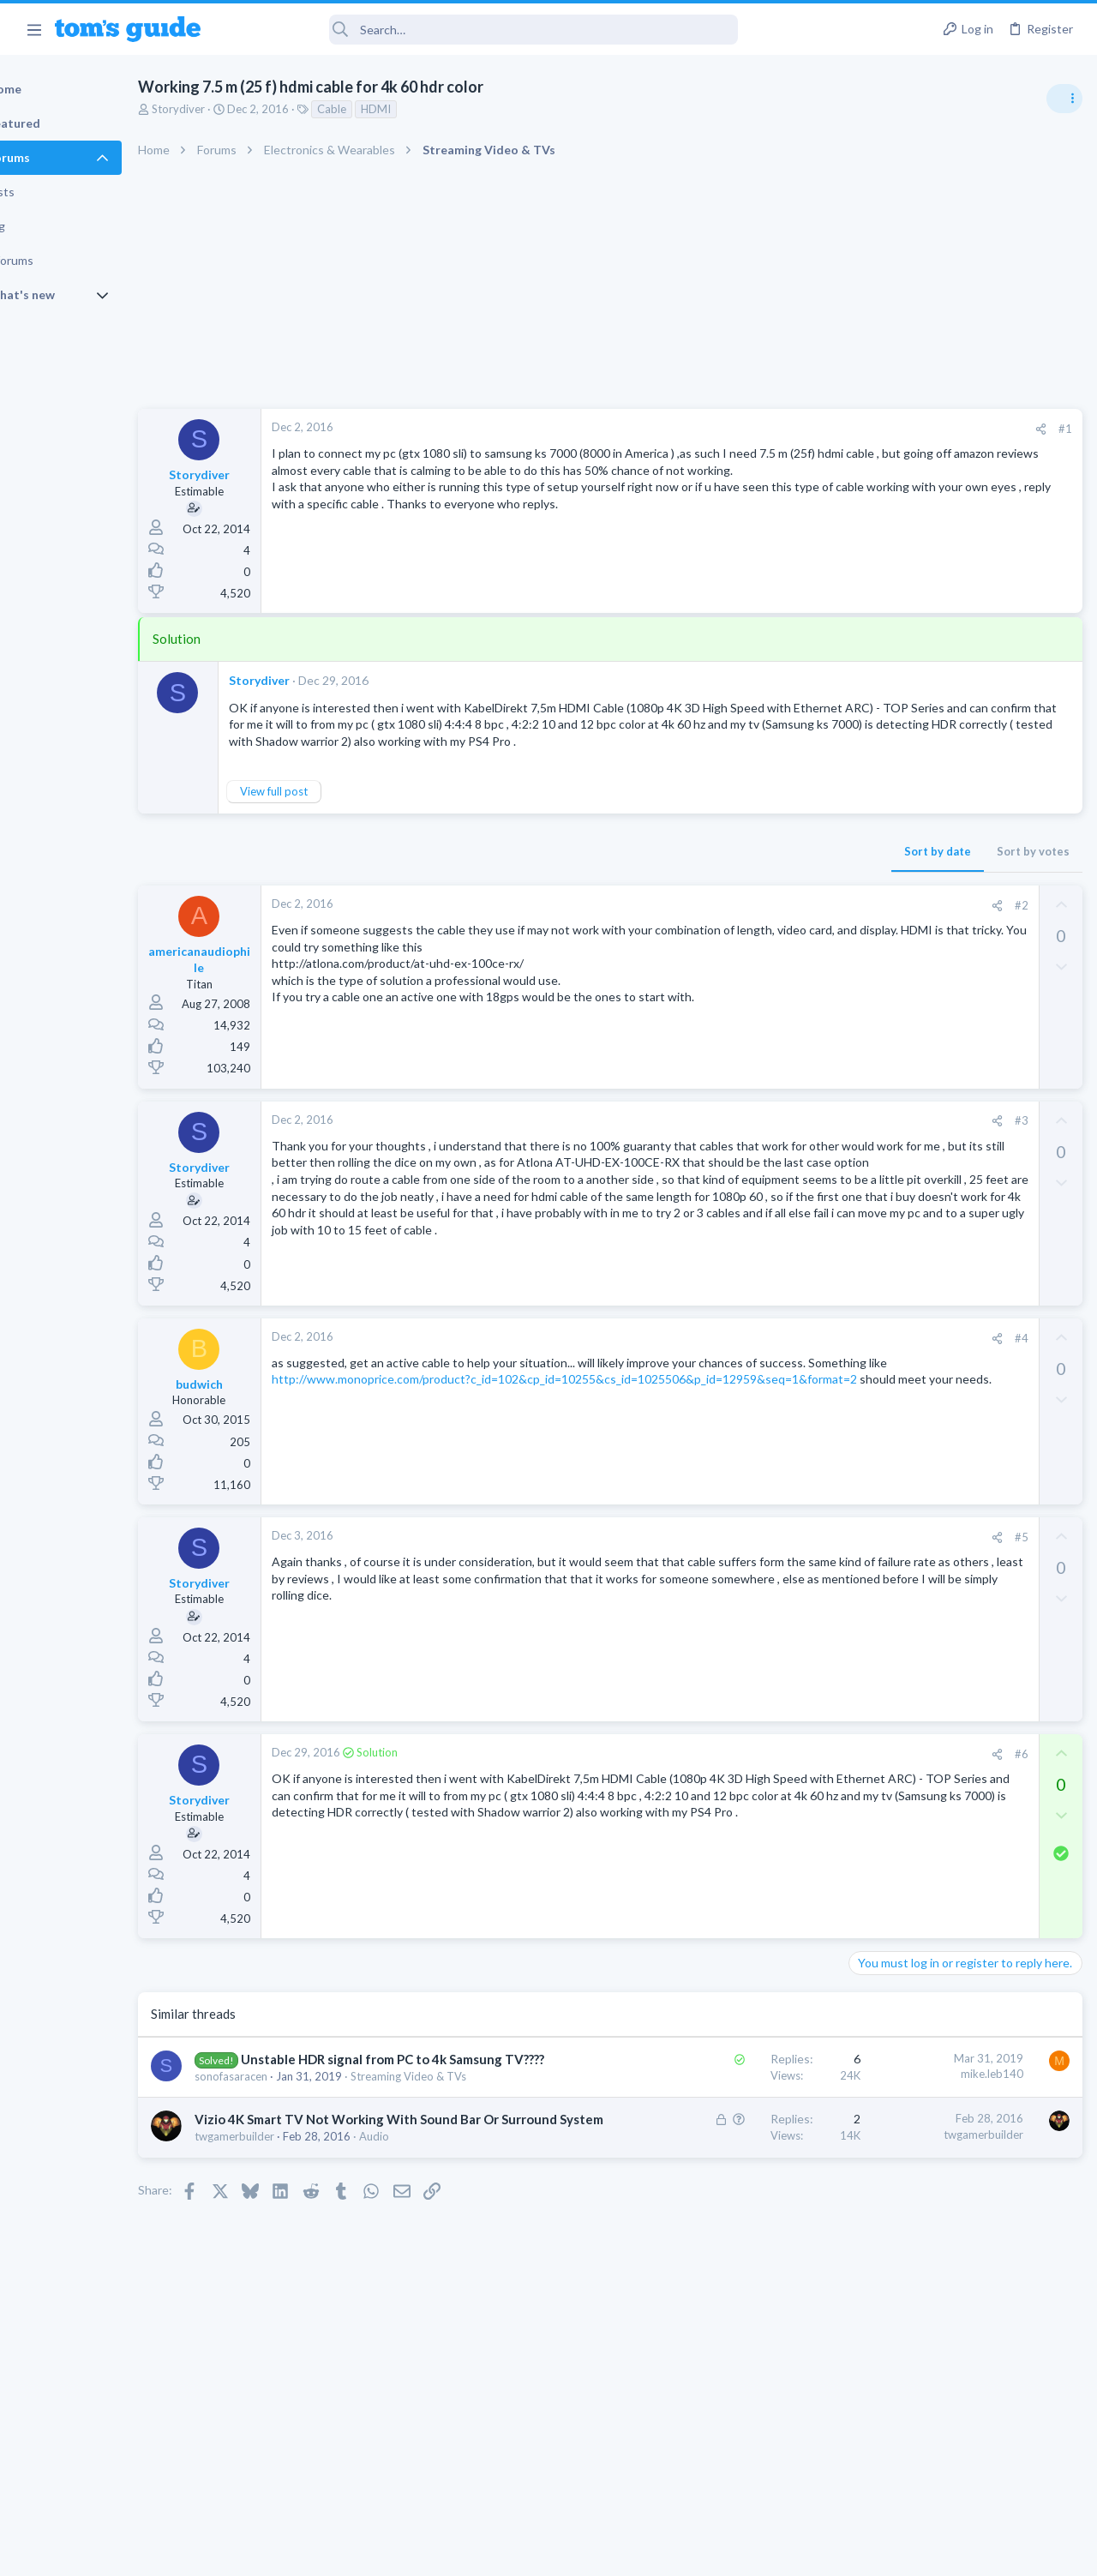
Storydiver (237, 109)
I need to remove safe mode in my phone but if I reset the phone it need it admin (965, 1564)
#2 (745, 921)
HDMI (435, 109)
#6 (745, 1791)
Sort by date (660, 867)
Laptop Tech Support (907, 1248)
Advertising (364, 2551)
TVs (863, 1131)
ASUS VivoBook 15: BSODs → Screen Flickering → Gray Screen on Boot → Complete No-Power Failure (963, 1183)
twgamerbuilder (293, 2243)
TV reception (916, 1084)
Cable (390, 109)
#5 (745, 1574)
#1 (788, 428)
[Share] (764, 429)
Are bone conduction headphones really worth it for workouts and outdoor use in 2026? (961, 985)
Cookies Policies (484, 2551)
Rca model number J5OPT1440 (964, 1463)
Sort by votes (756, 867)
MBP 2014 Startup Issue (946, 1282)
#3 (745, 1137)
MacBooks (880, 1330)
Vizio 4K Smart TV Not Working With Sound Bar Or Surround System (337, 2208)
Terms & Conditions (710, 2551)
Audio (433, 2243)
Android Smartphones (909, 1628)
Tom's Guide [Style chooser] (957, 2480)
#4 (745, 1375)
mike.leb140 (715, 2111)
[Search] (481, 30)
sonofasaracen (290, 2132)
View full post (333, 808)
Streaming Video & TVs (911, 1512)
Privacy (592, 2551)
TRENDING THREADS (880, 932)
